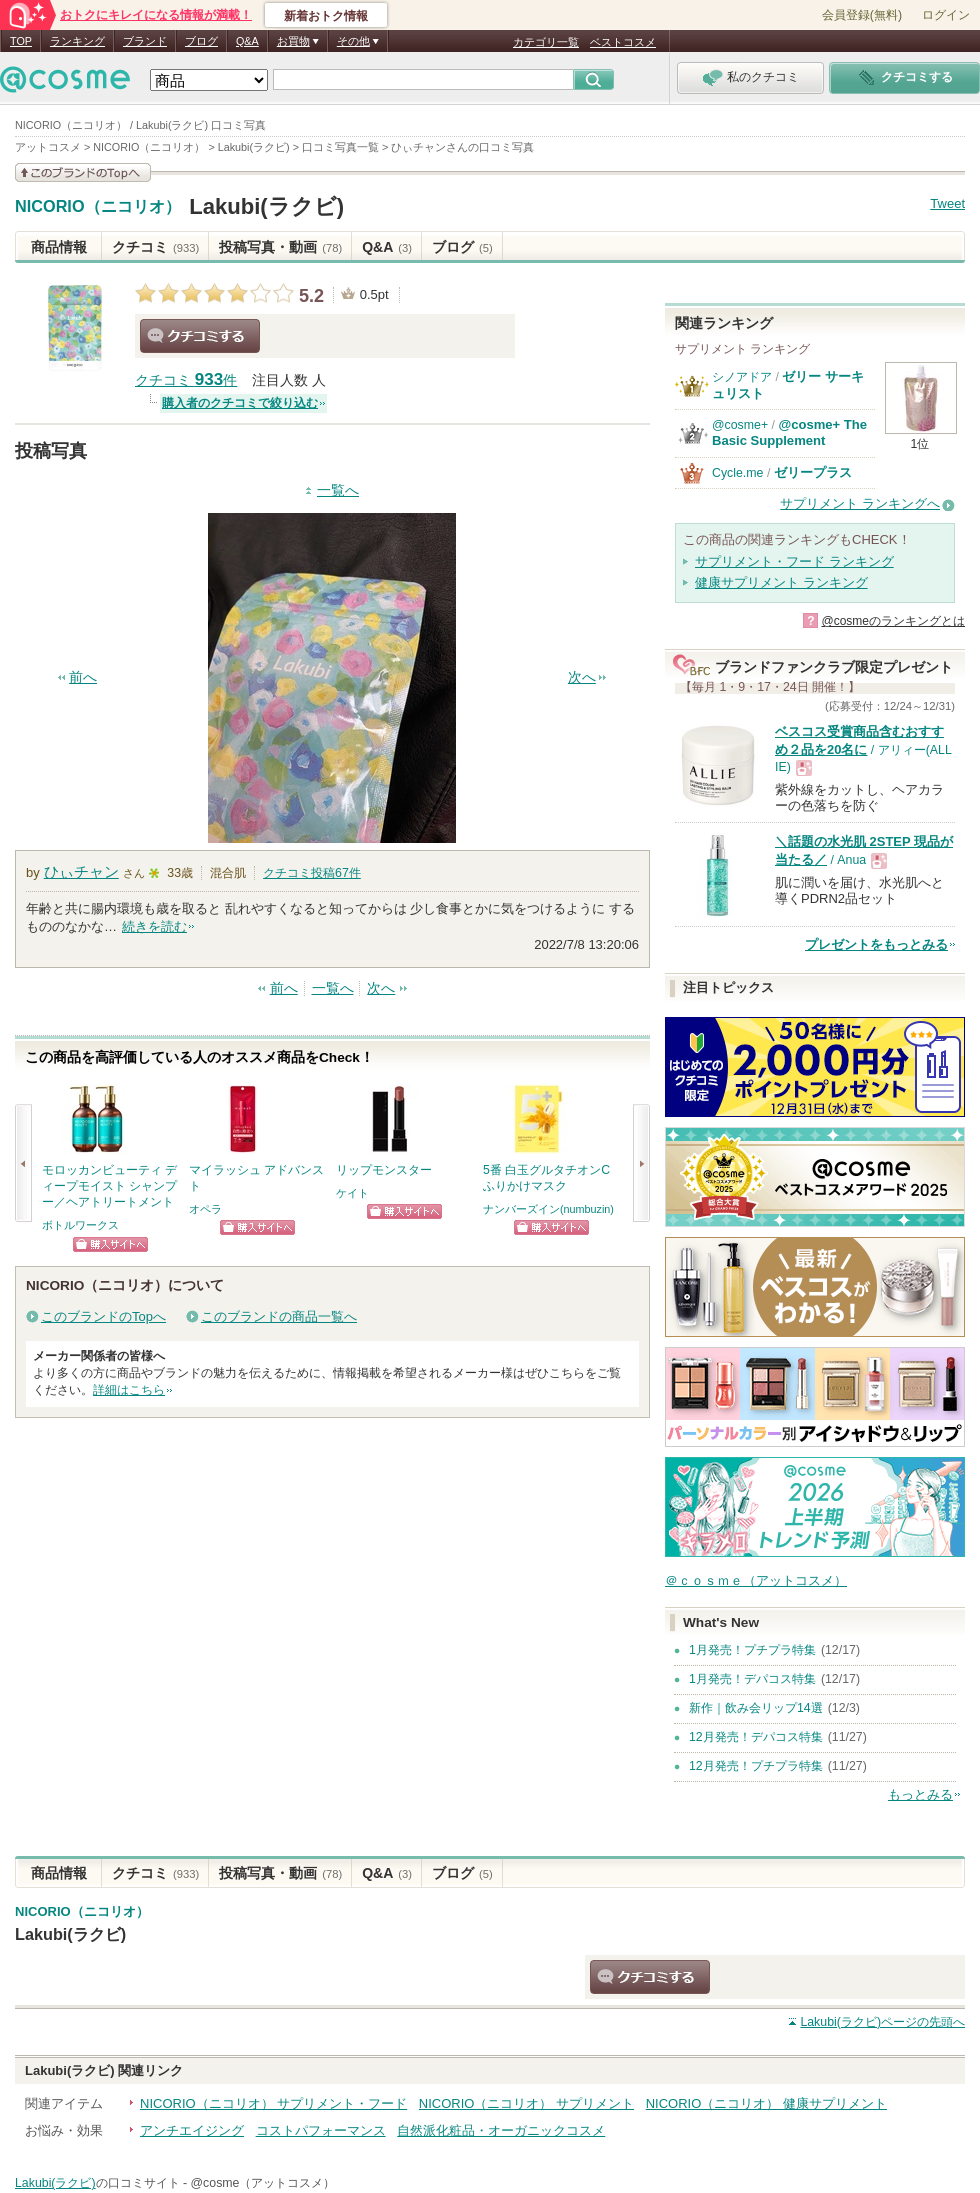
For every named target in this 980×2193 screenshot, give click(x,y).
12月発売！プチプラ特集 (756, 1766)
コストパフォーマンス (321, 2130)
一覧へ (338, 490)
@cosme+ (740, 425)
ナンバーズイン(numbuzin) (548, 1209)
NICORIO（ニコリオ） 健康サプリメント (766, 2103)
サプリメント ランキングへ (860, 503)
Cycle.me (737, 473)
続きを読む (154, 926)
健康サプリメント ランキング (781, 582)
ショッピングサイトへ (110, 1244)
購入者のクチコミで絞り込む (240, 403)
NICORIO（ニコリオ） (98, 207)
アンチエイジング (192, 2130)
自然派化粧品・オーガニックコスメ (501, 2130)
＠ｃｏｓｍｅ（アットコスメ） (756, 1580)
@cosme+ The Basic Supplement (789, 432)
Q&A (247, 41)
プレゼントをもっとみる (876, 944)
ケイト (352, 1193)
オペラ (205, 1209)
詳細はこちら (129, 1390)
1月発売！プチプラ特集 (752, 1650)
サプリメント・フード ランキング (794, 561)
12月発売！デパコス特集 (756, 1737)
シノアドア (742, 377)
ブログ (201, 41)
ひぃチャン (81, 871)
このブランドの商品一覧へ (279, 1316)
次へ (582, 677)
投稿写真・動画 (280, 247)
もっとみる (920, 1794)
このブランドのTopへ (103, 1316)
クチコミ (155, 247)
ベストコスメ (623, 42)
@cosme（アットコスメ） (263, 2183)
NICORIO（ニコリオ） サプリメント (526, 2103)
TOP (21, 41)
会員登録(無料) (862, 15)
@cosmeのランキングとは (893, 621)
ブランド (145, 41)
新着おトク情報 (326, 16)
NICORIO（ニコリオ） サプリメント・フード (273, 2103)
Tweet (947, 203)
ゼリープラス (813, 472)
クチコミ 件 (186, 380)
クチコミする (200, 336)
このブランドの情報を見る (83, 172)
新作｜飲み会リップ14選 (756, 1708)
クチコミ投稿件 (312, 873)
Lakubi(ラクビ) (266, 206)
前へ (83, 677)
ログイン (946, 15)
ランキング (77, 41)
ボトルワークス (80, 1225)
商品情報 (59, 247)
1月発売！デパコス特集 (752, 1679)
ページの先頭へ (882, 2022)
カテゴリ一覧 (546, 42)
